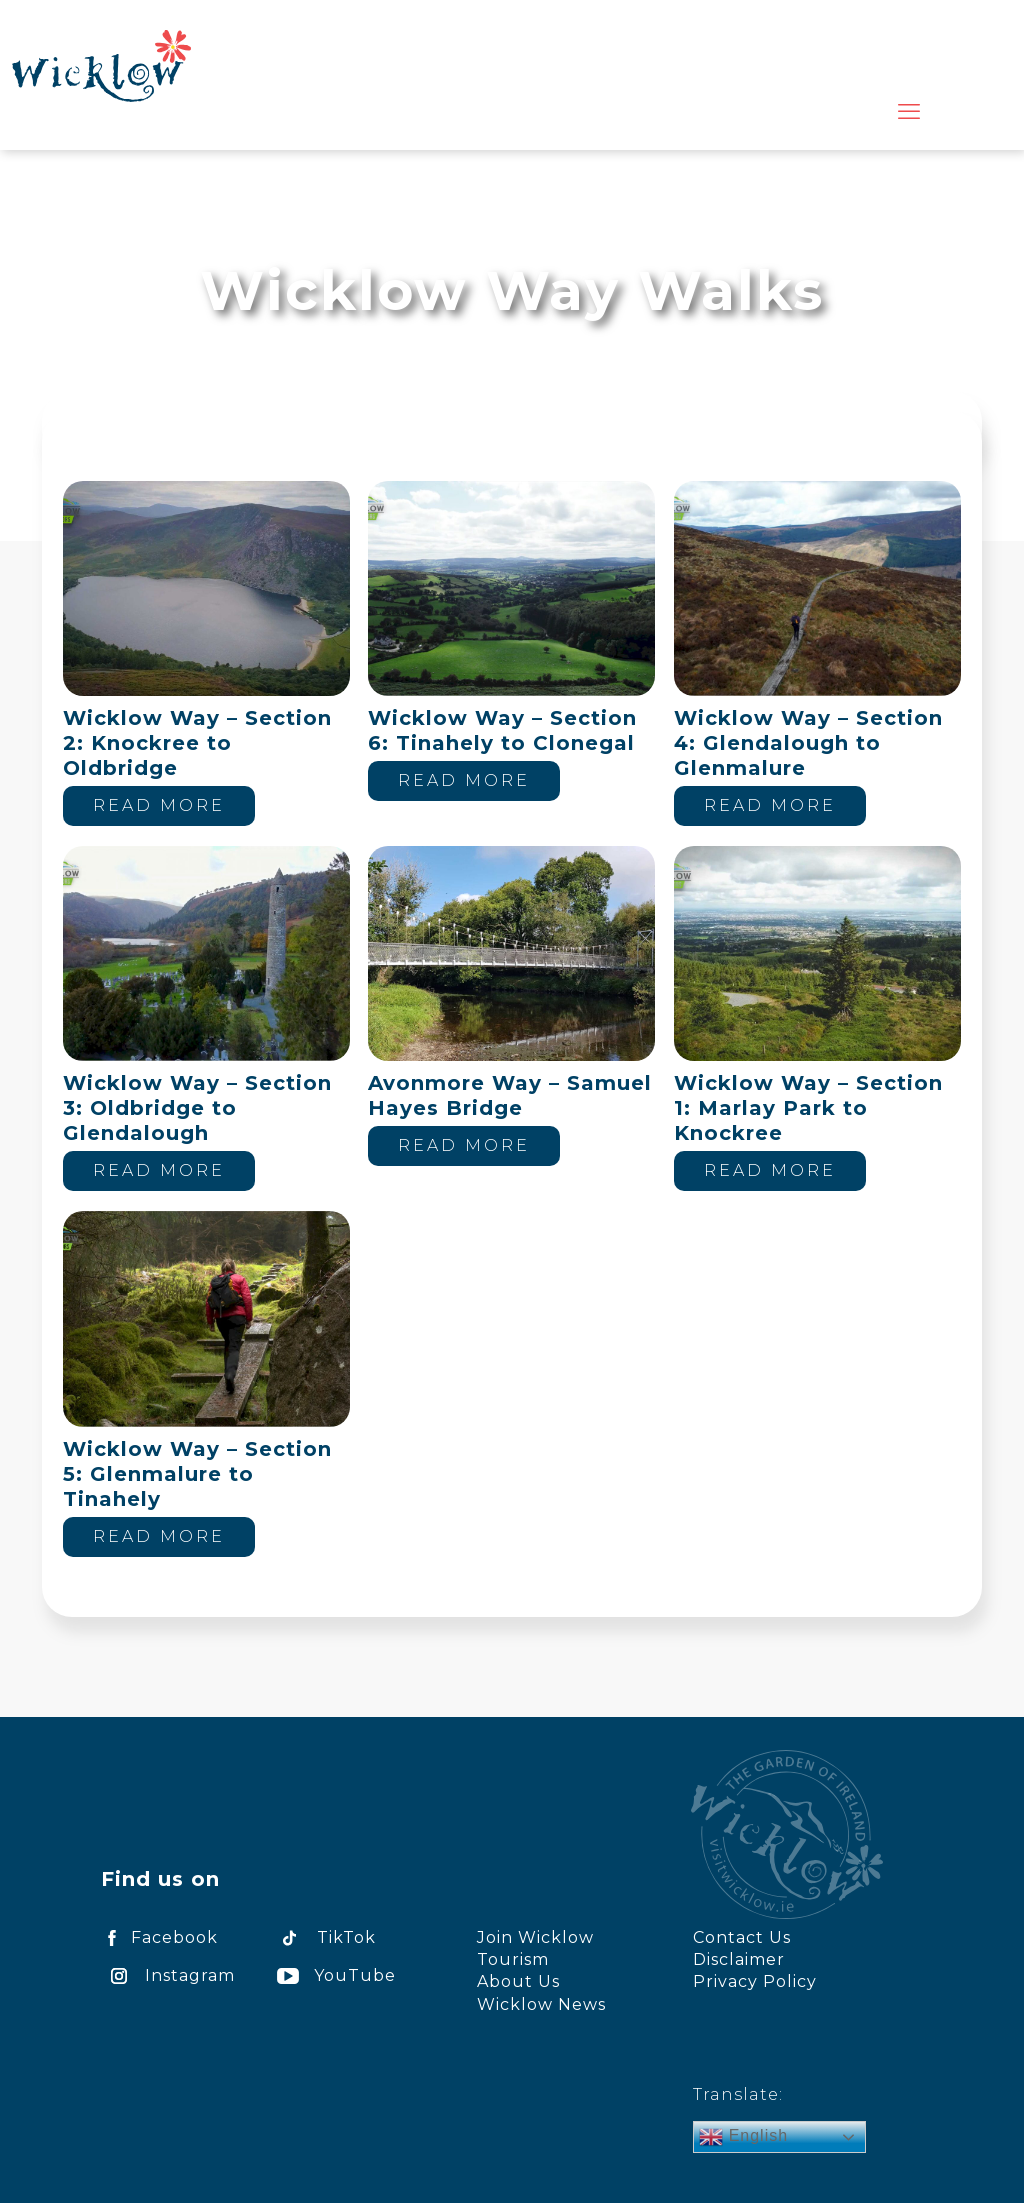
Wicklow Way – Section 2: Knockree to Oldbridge (197, 743)
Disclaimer (739, 1959)
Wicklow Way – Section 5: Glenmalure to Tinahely (197, 1474)
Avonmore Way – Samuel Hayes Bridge (510, 1095)
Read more (159, 805)
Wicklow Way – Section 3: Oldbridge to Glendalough (197, 1108)
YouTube (333, 1975)
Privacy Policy (755, 1981)
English (743, 2137)
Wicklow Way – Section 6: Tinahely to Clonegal (502, 730)
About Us (518, 1981)
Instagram (168, 1975)
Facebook (159, 1937)
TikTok (323, 1937)
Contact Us (742, 1937)
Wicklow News (541, 2004)
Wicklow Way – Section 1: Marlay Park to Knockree (808, 1108)
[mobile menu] (909, 112)
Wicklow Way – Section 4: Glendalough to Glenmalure (808, 743)
